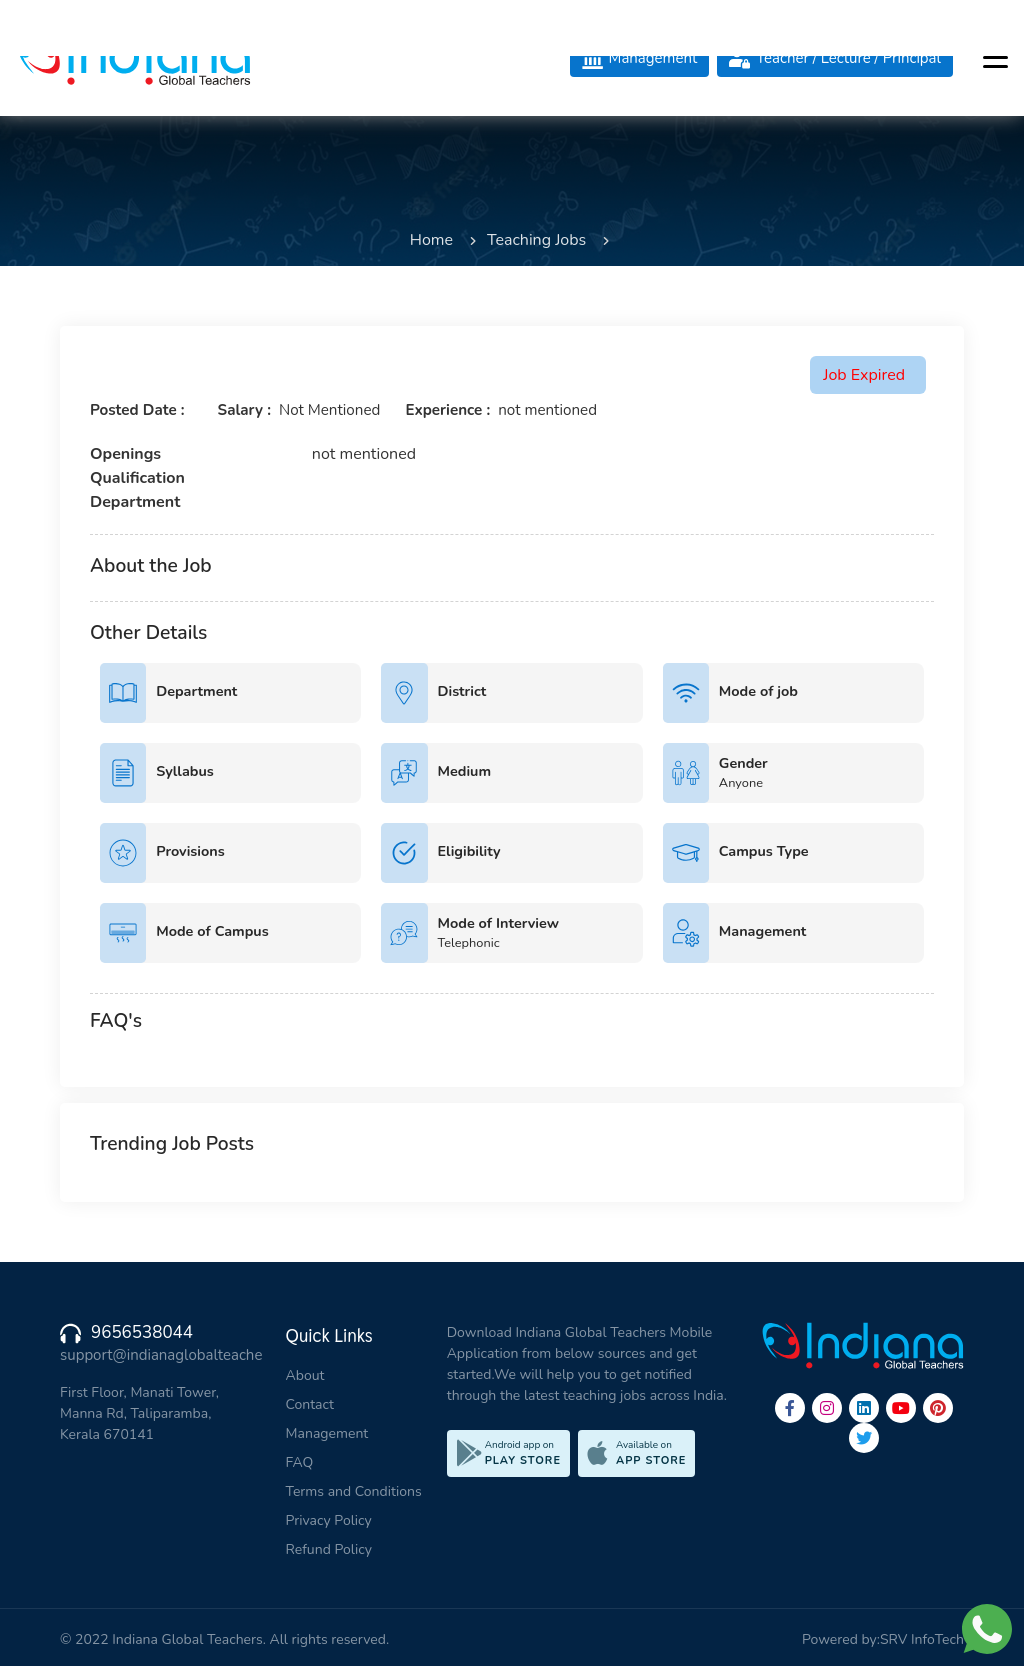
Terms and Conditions (354, 1491)
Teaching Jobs (536, 240)
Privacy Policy (329, 1520)
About (305, 1375)
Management (327, 1433)
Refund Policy (329, 1549)
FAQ (300, 1462)
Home (431, 240)
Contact (310, 1404)
